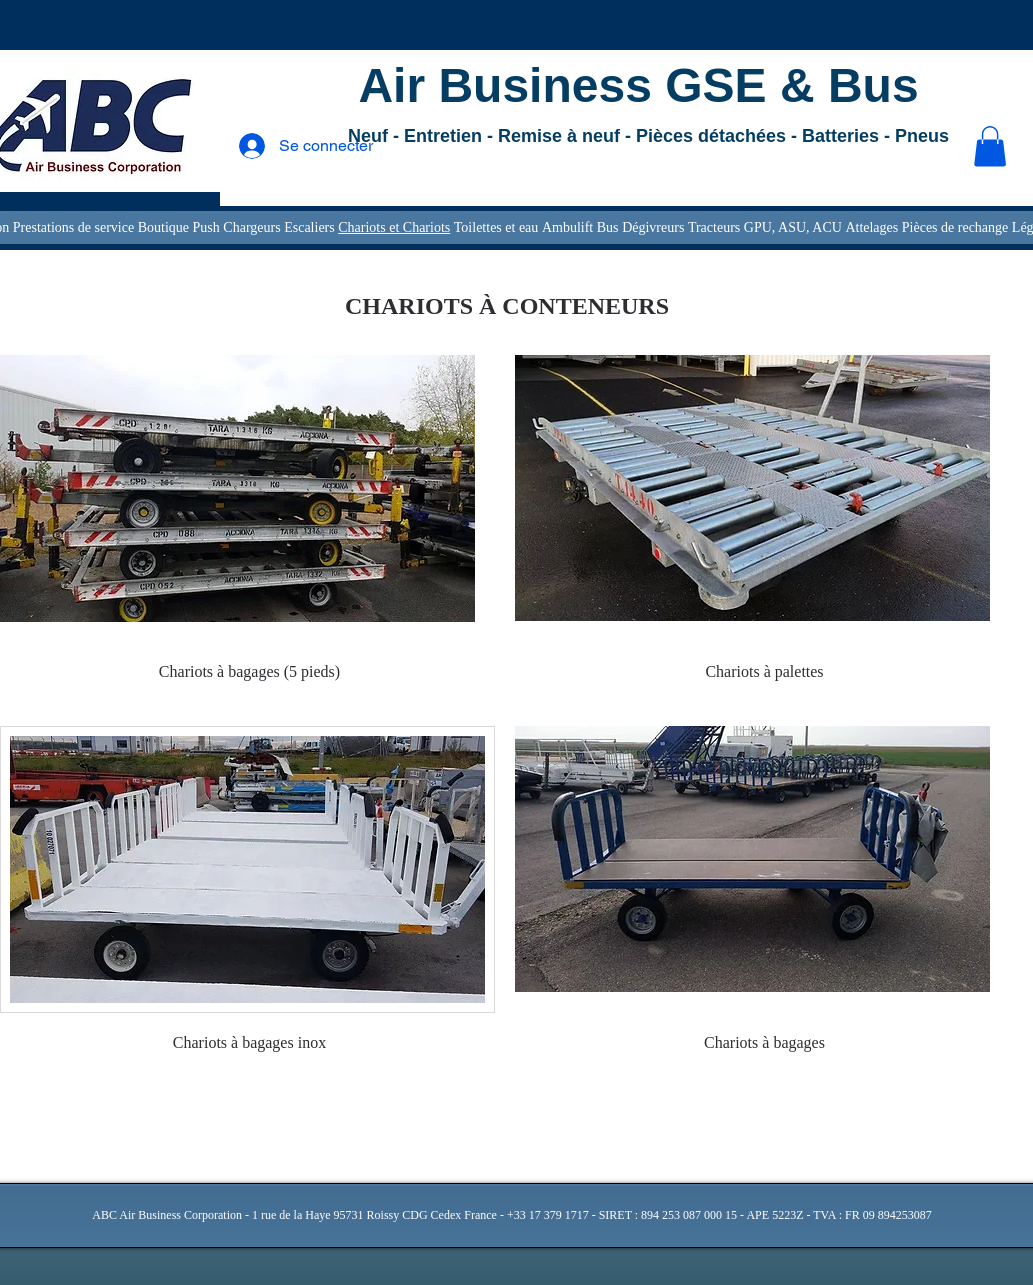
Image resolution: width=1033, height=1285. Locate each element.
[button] (990, 146)
